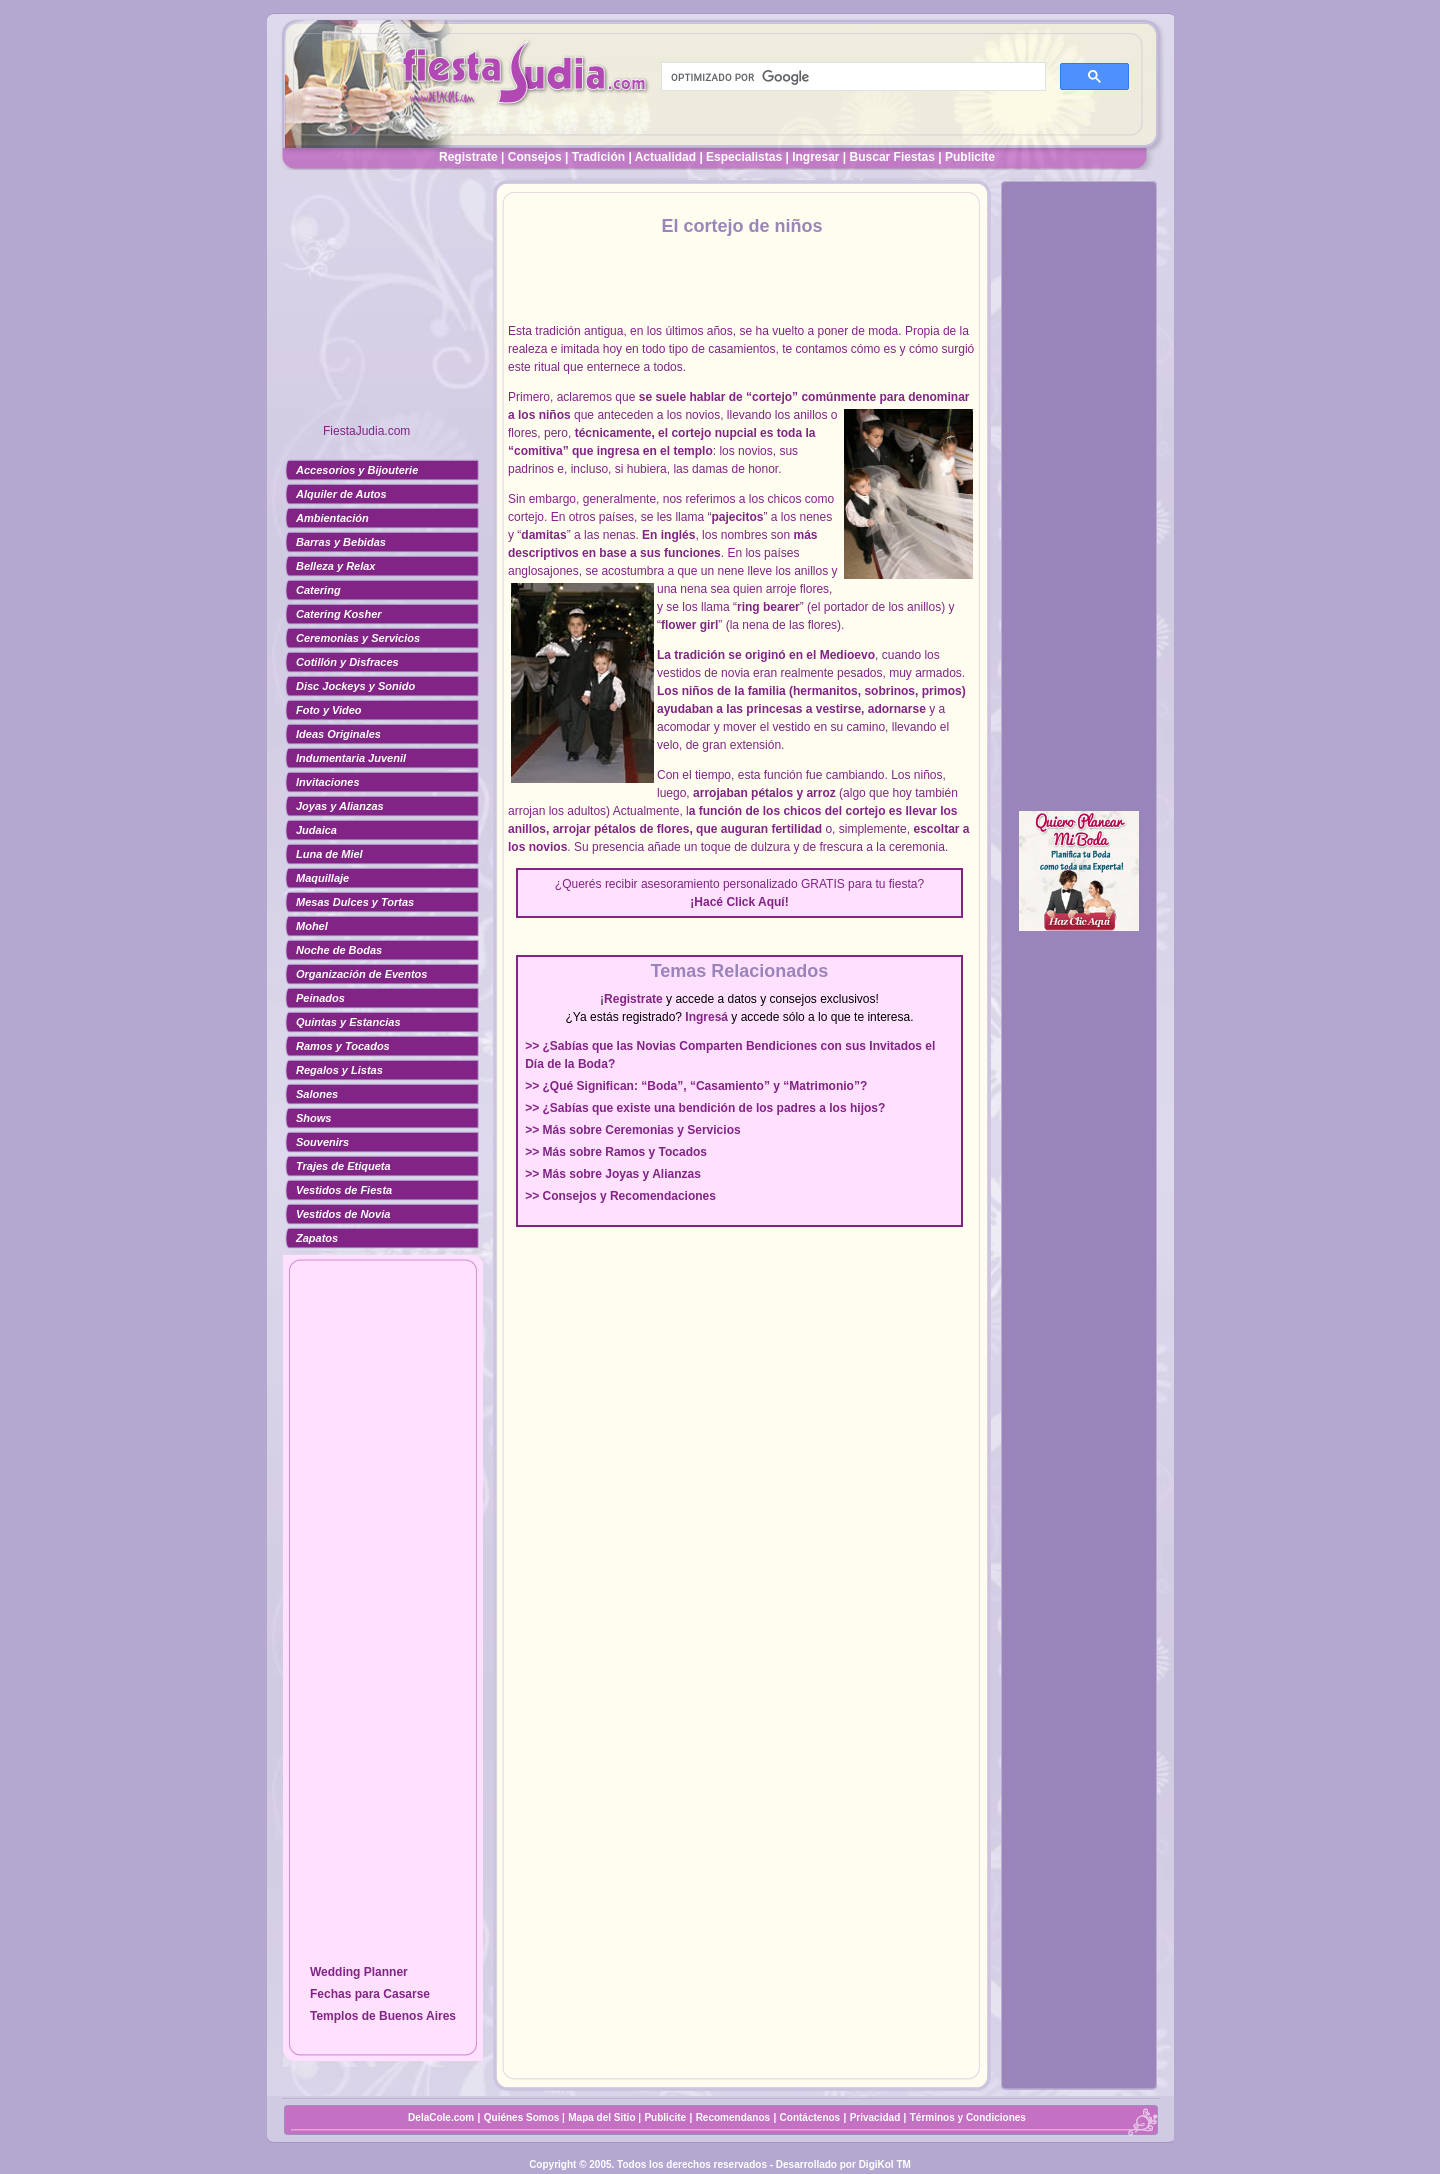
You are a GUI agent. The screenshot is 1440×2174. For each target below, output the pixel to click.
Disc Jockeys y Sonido (355, 686)
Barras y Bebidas (341, 542)
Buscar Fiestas (892, 157)
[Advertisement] (383, 305)
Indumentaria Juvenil (351, 758)
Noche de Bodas (339, 950)
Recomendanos (733, 2117)
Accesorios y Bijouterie (357, 470)
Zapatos (317, 1238)
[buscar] (851, 77)
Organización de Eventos (361, 974)
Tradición (598, 157)
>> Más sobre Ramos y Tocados (616, 1152)
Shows (313, 1118)
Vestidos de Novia (343, 1214)
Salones (317, 1094)
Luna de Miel (329, 854)
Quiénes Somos (523, 2117)
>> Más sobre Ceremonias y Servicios (632, 1130)
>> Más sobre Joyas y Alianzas (613, 1174)
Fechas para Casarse (370, 1994)
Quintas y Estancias (348, 1022)
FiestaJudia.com (366, 431)
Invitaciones (328, 782)
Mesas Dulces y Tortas (355, 902)
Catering (318, 590)
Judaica (316, 830)
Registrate (468, 157)
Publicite (970, 157)
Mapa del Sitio (601, 2117)
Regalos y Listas (339, 1070)
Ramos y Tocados (343, 1046)
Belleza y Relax (336, 566)
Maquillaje (322, 878)
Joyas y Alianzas (340, 806)
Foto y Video (329, 710)
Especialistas (744, 157)
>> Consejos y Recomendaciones (620, 1196)
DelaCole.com (441, 2117)
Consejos (535, 157)
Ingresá (706, 1017)
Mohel (312, 926)
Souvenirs (322, 1142)
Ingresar (815, 157)
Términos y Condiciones (968, 2117)
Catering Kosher (339, 614)
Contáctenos (810, 2117)
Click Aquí (755, 902)
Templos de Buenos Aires (383, 2016)
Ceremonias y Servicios (358, 638)
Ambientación (332, 518)
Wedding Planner (359, 1972)
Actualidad (665, 157)
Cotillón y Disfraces (347, 662)
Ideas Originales (338, 734)
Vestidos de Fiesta (344, 1190)
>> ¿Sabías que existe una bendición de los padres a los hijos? (705, 1108)
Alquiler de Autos (341, 494)
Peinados (320, 998)
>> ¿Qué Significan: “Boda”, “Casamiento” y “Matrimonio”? (696, 1086)
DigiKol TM (885, 2164)
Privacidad (875, 2117)
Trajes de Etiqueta (343, 1166)
